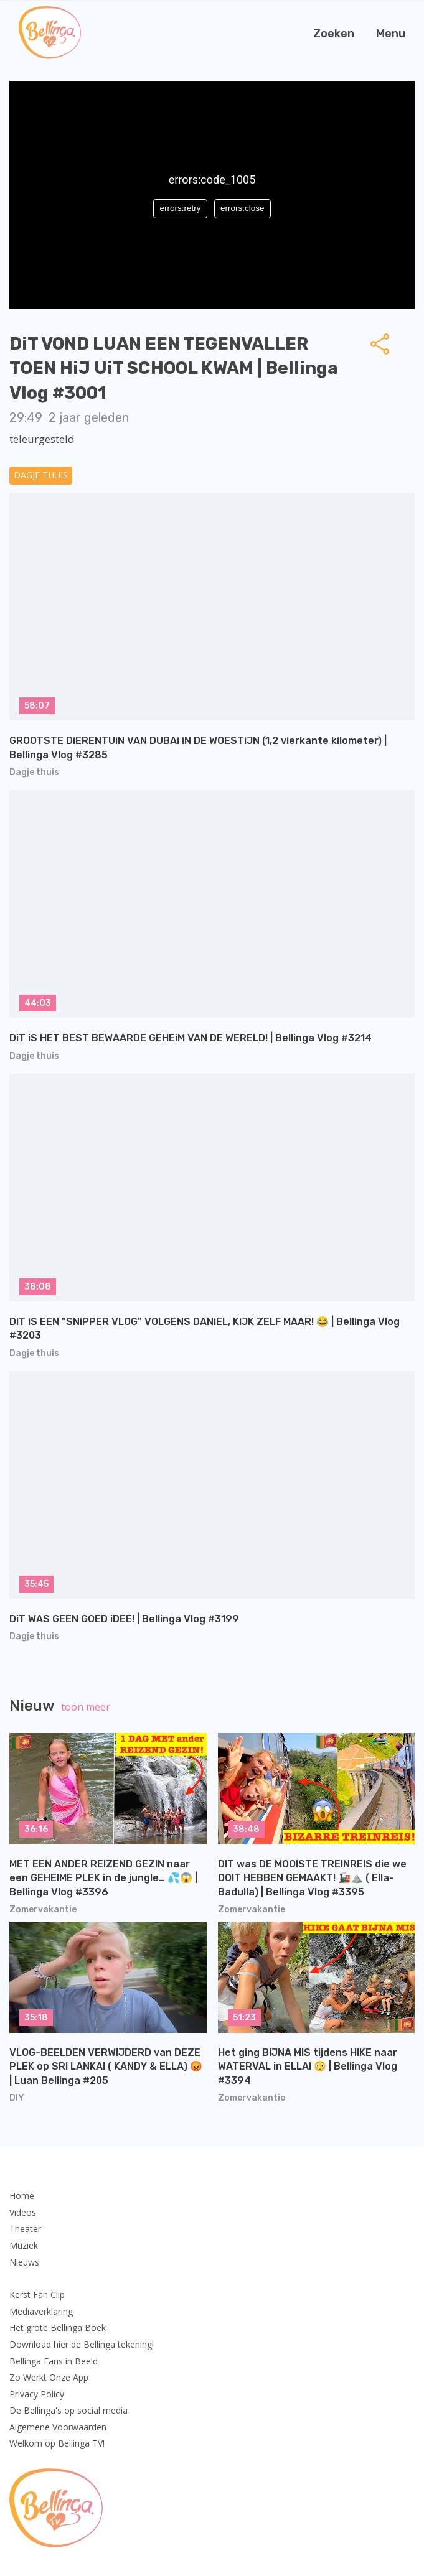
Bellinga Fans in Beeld (53, 2361)
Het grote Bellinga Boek (57, 2327)
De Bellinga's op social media (68, 2410)
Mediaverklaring (41, 2311)
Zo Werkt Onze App (48, 2377)
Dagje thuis (41, 475)
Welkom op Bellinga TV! (57, 2443)
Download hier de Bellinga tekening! (81, 2344)
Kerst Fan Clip (37, 2294)
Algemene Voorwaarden (57, 2427)
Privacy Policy (36, 2394)
